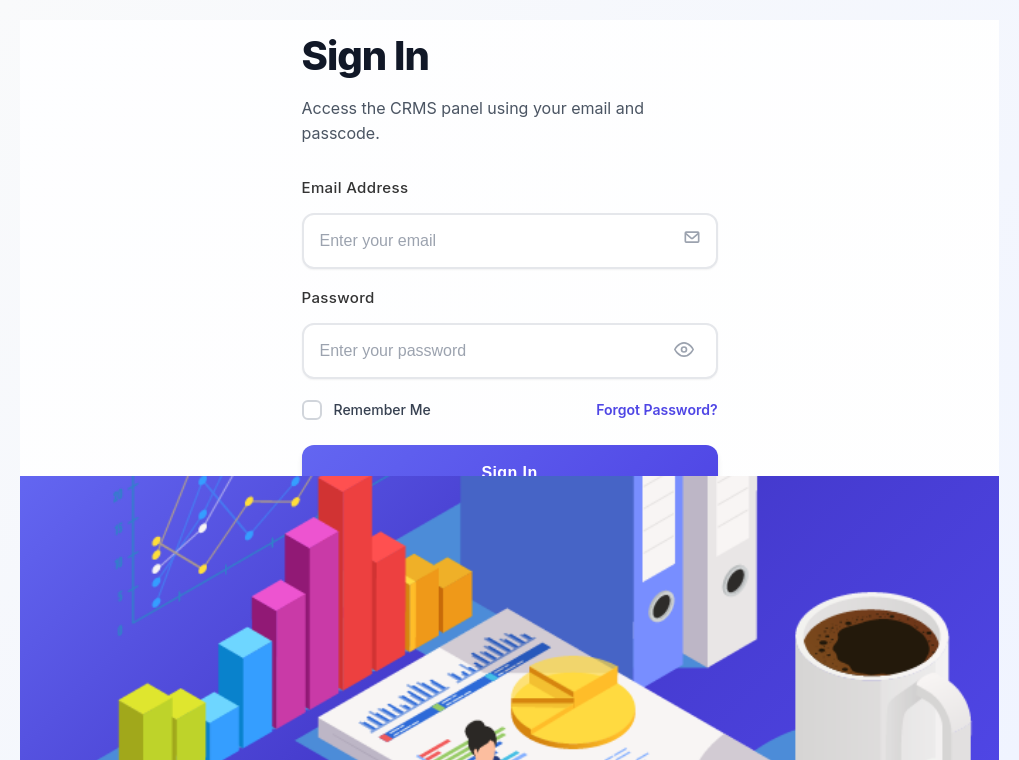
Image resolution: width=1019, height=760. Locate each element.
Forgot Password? (656, 409)
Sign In (509, 472)
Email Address (355, 188)
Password (338, 298)
